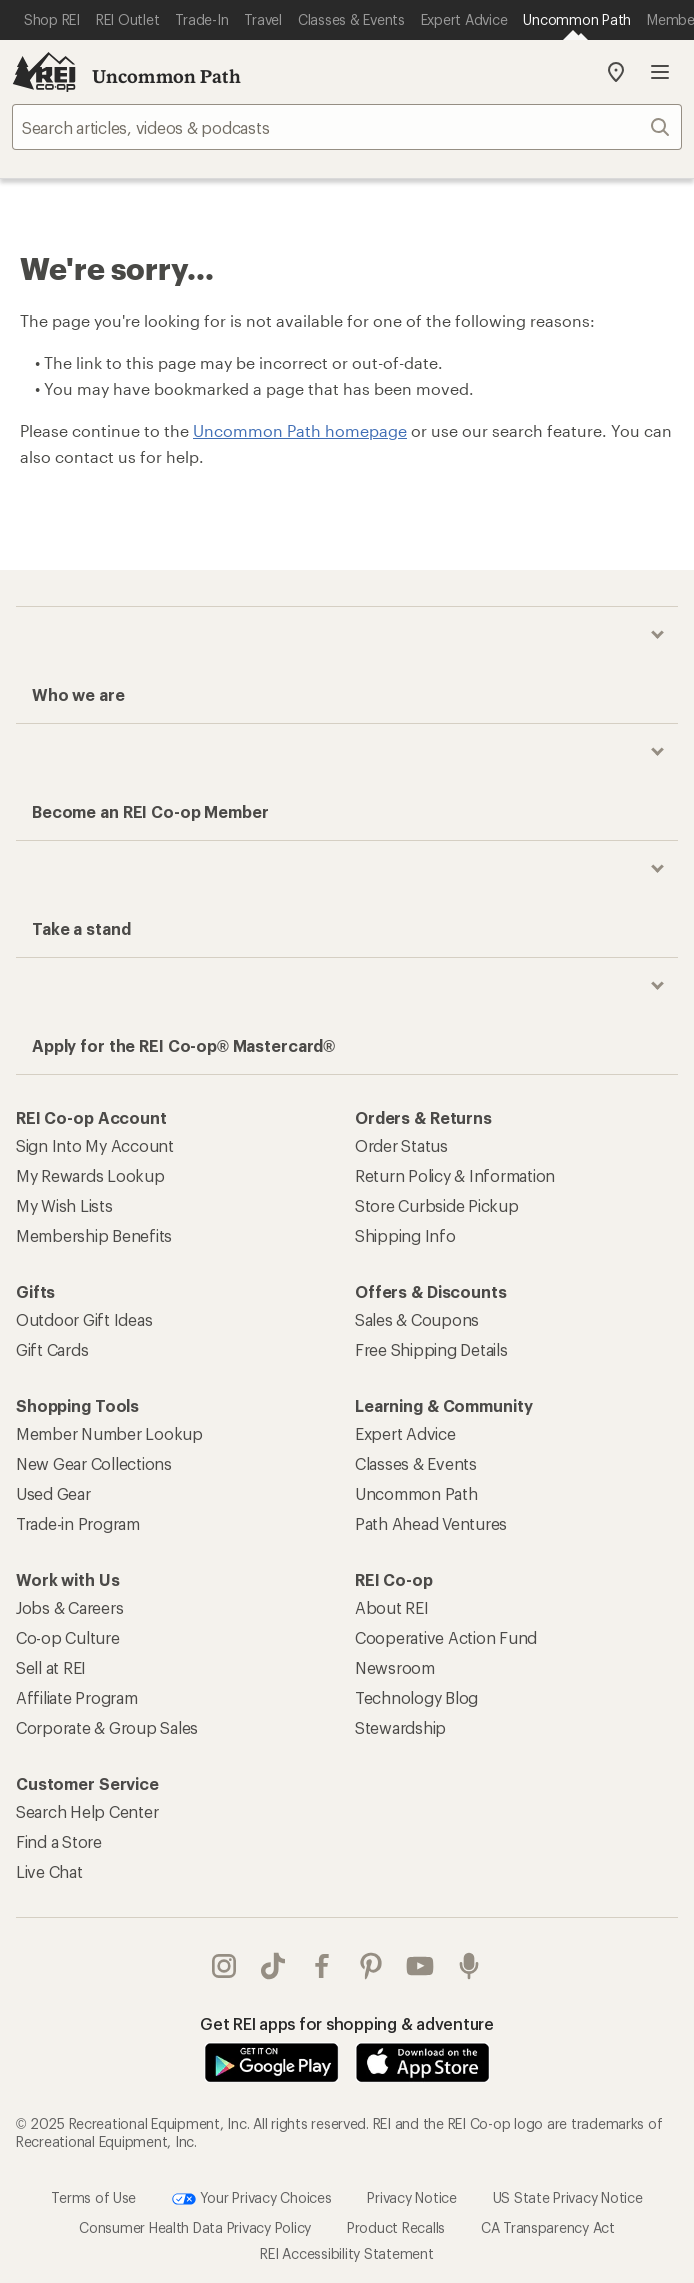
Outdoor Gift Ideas (84, 1319)
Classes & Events (416, 1463)
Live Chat (49, 1871)
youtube (420, 1966)
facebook (322, 1966)
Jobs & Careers (69, 1607)
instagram (224, 1966)
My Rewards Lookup (90, 1175)
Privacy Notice (411, 2197)
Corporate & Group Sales (107, 1727)
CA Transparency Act (548, 2227)
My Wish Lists (64, 1205)
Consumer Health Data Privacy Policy (195, 2227)
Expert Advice (405, 1433)
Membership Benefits (94, 1235)
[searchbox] (347, 127)
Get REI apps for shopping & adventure (347, 2023)
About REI (392, 1607)
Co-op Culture (68, 1637)
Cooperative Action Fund (446, 1637)
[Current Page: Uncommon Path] (577, 20)
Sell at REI (51, 1667)
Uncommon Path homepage (300, 430)
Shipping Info (405, 1235)
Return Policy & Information (455, 1175)
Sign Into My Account (95, 1145)
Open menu (660, 72)
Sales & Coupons (417, 1319)
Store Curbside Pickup (437, 1205)
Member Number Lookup (109, 1433)
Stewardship (400, 1727)
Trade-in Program (78, 1523)
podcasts (469, 1966)
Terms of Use (93, 2197)
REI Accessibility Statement (346, 2253)
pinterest (371, 1966)
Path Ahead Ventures (431, 1523)
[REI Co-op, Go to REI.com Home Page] (44, 72)
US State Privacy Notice (568, 2197)
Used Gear (53, 1493)
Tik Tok (273, 1966)
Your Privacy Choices (252, 2199)
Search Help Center (87, 1811)
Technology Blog (416, 1697)
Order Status (401, 1145)
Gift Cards (52, 1349)
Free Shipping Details (431, 1349)
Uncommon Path (166, 76)
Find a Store (59, 1841)
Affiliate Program (77, 1697)
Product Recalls (396, 2227)
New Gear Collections (94, 1463)
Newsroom (395, 1667)
